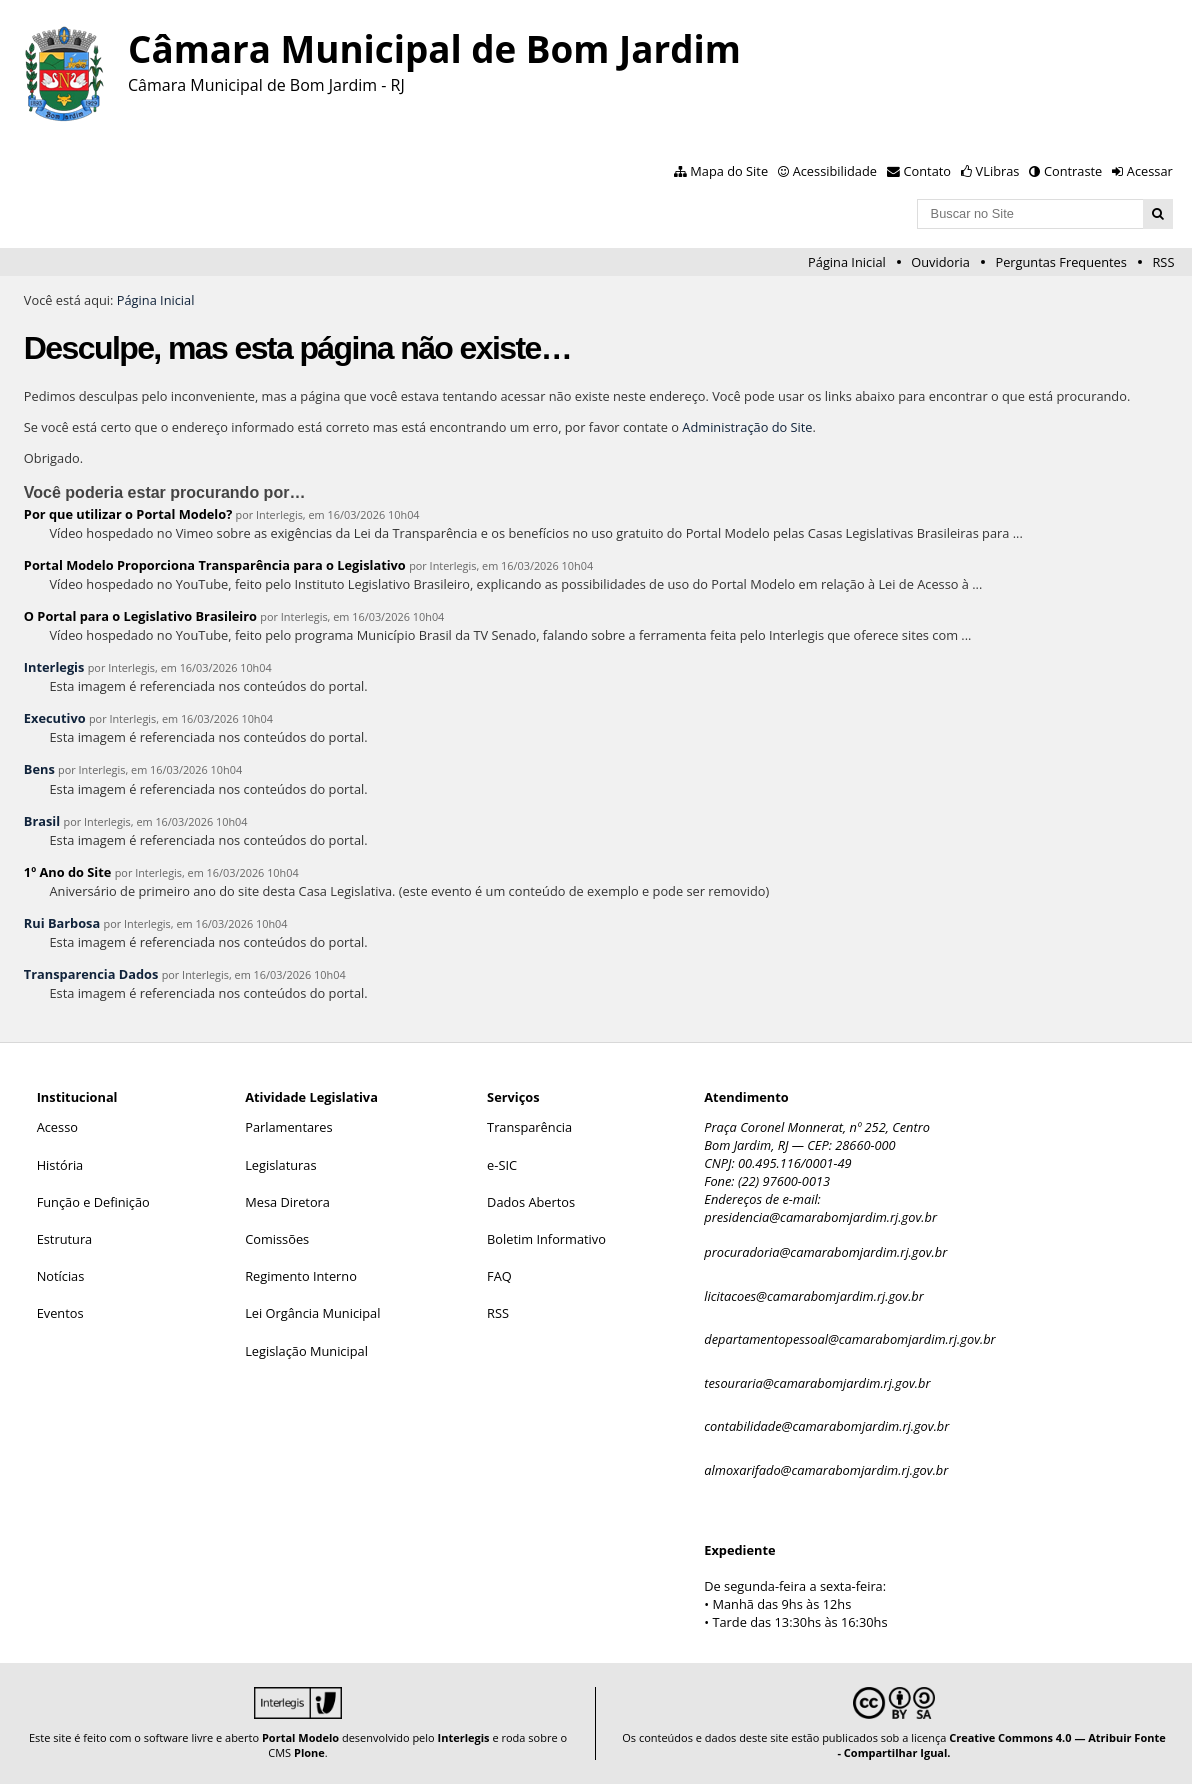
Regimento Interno (301, 1276)
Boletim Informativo (546, 1239)
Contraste (1073, 171)
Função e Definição (93, 1202)
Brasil (42, 821)
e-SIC (502, 1165)
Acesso (57, 1127)
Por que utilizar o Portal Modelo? (128, 514)
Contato (928, 171)
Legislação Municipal (306, 1351)
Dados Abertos (531, 1202)
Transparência (529, 1127)
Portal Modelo (300, 1737)
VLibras (998, 171)
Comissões (277, 1239)
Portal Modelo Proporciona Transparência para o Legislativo (215, 565)
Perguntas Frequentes (1060, 262)
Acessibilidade (835, 171)
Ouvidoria (940, 262)
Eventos (60, 1313)
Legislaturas (280, 1165)
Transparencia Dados (91, 974)
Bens (39, 769)
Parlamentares (288, 1127)
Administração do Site (747, 427)
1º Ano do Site (68, 872)
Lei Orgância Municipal (312, 1313)
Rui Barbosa (62, 923)
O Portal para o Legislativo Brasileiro (140, 616)
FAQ (499, 1276)
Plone (309, 1752)
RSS (1163, 262)
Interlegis (54, 667)
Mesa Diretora (287, 1202)
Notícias (61, 1276)
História (60, 1165)
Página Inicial (847, 262)
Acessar (1150, 171)
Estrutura (65, 1239)
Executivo (55, 718)
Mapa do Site (729, 171)
